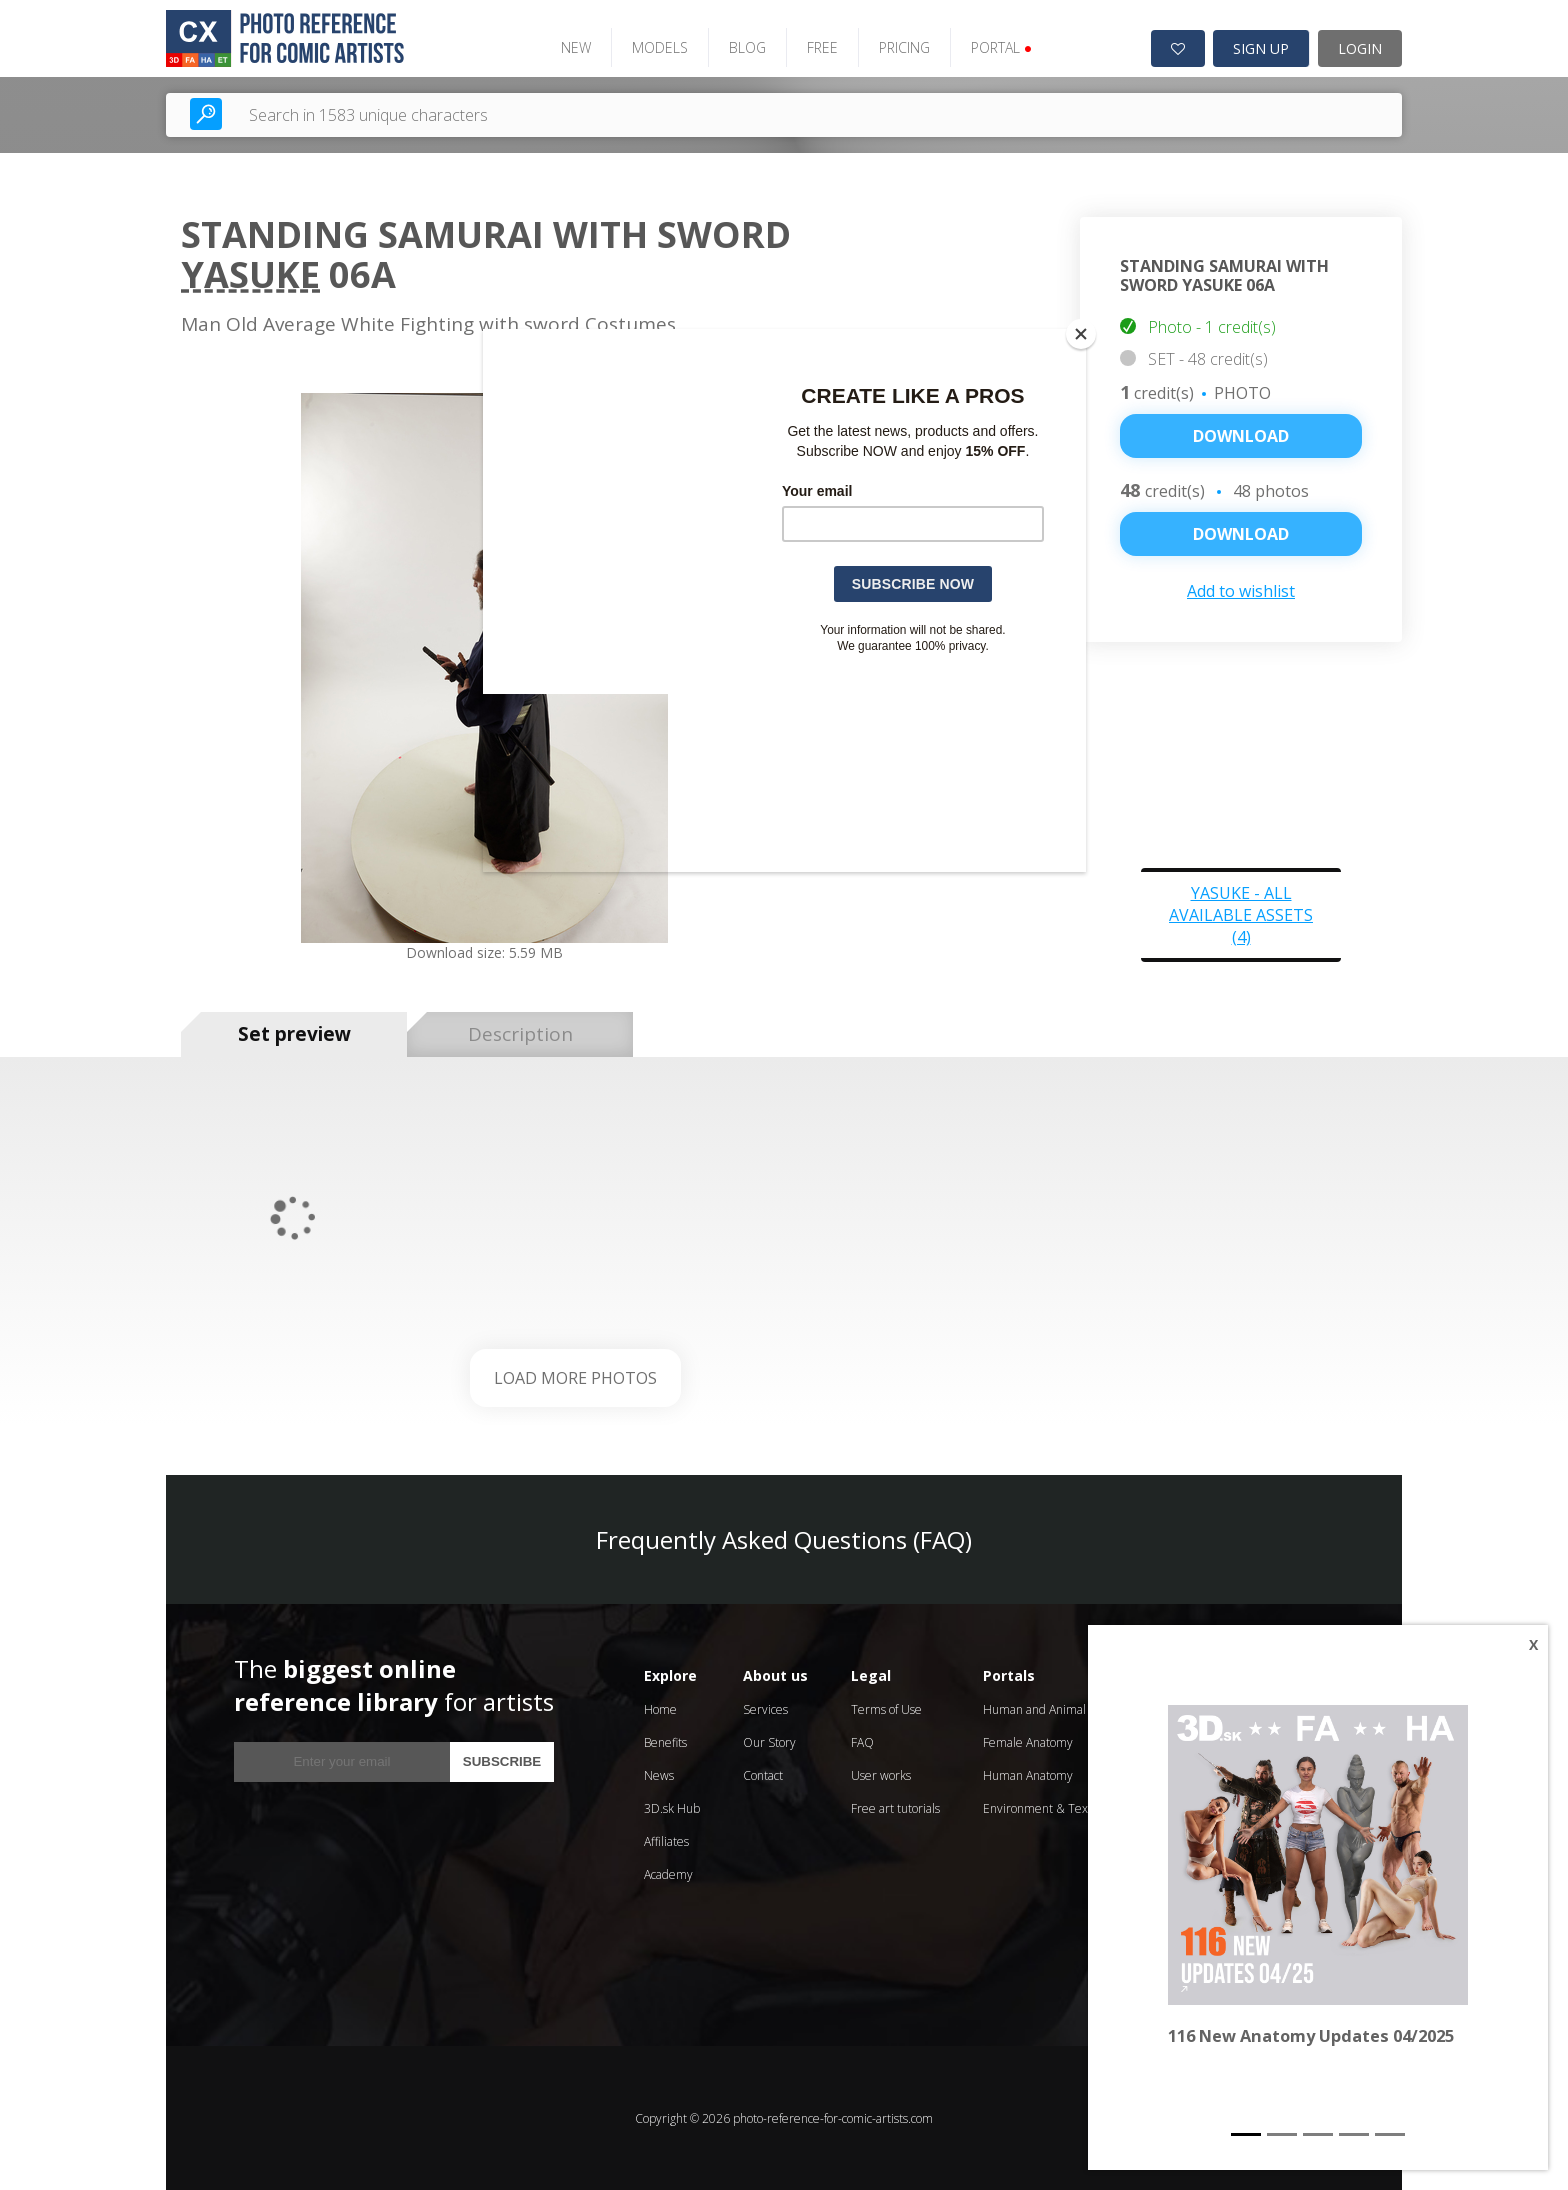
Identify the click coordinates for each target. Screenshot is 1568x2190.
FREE (820, 47)
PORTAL (999, 47)
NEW (574, 47)
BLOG (745, 47)
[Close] (1081, 334)
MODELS (658, 47)
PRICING (902, 47)
